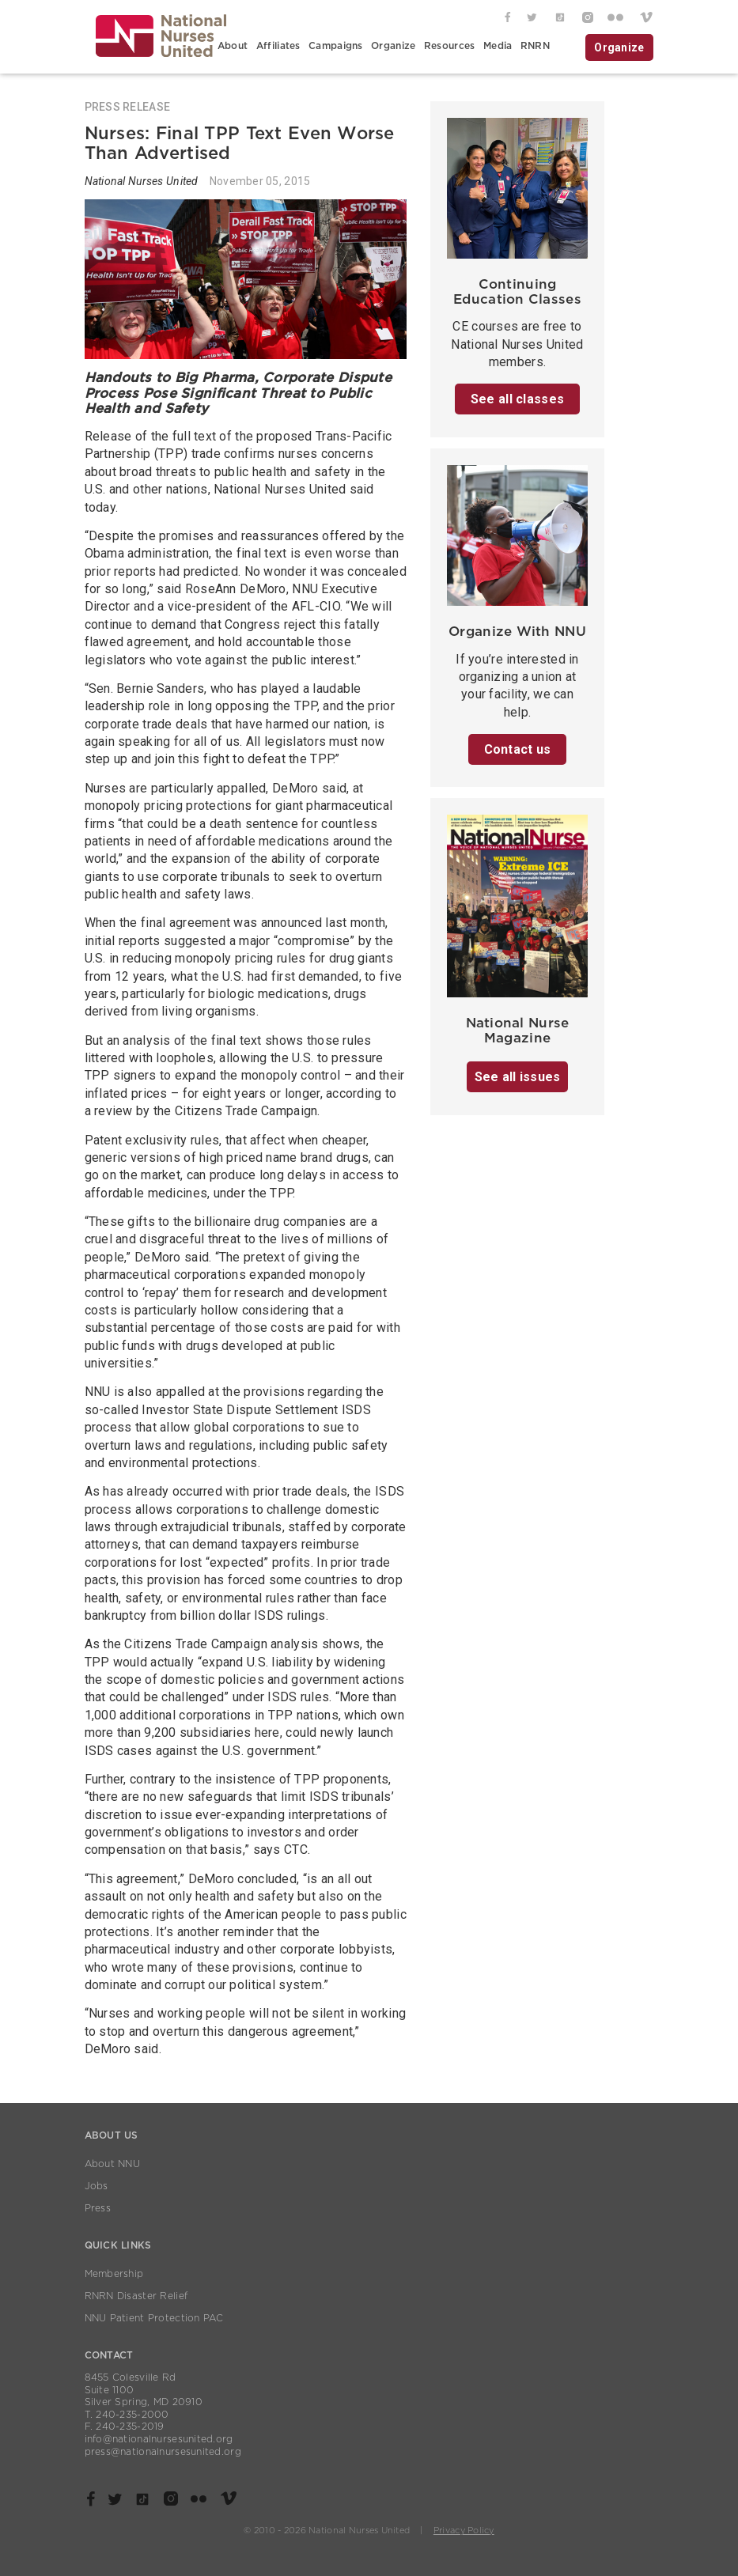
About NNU (113, 2164)
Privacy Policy (463, 2530)
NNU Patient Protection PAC (154, 2318)
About (233, 46)
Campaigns (335, 46)
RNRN (535, 46)
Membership (114, 2274)
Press (98, 2208)
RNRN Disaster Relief (136, 2296)
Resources (449, 46)
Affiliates (278, 46)
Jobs (96, 2186)
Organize (393, 46)
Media (497, 46)
